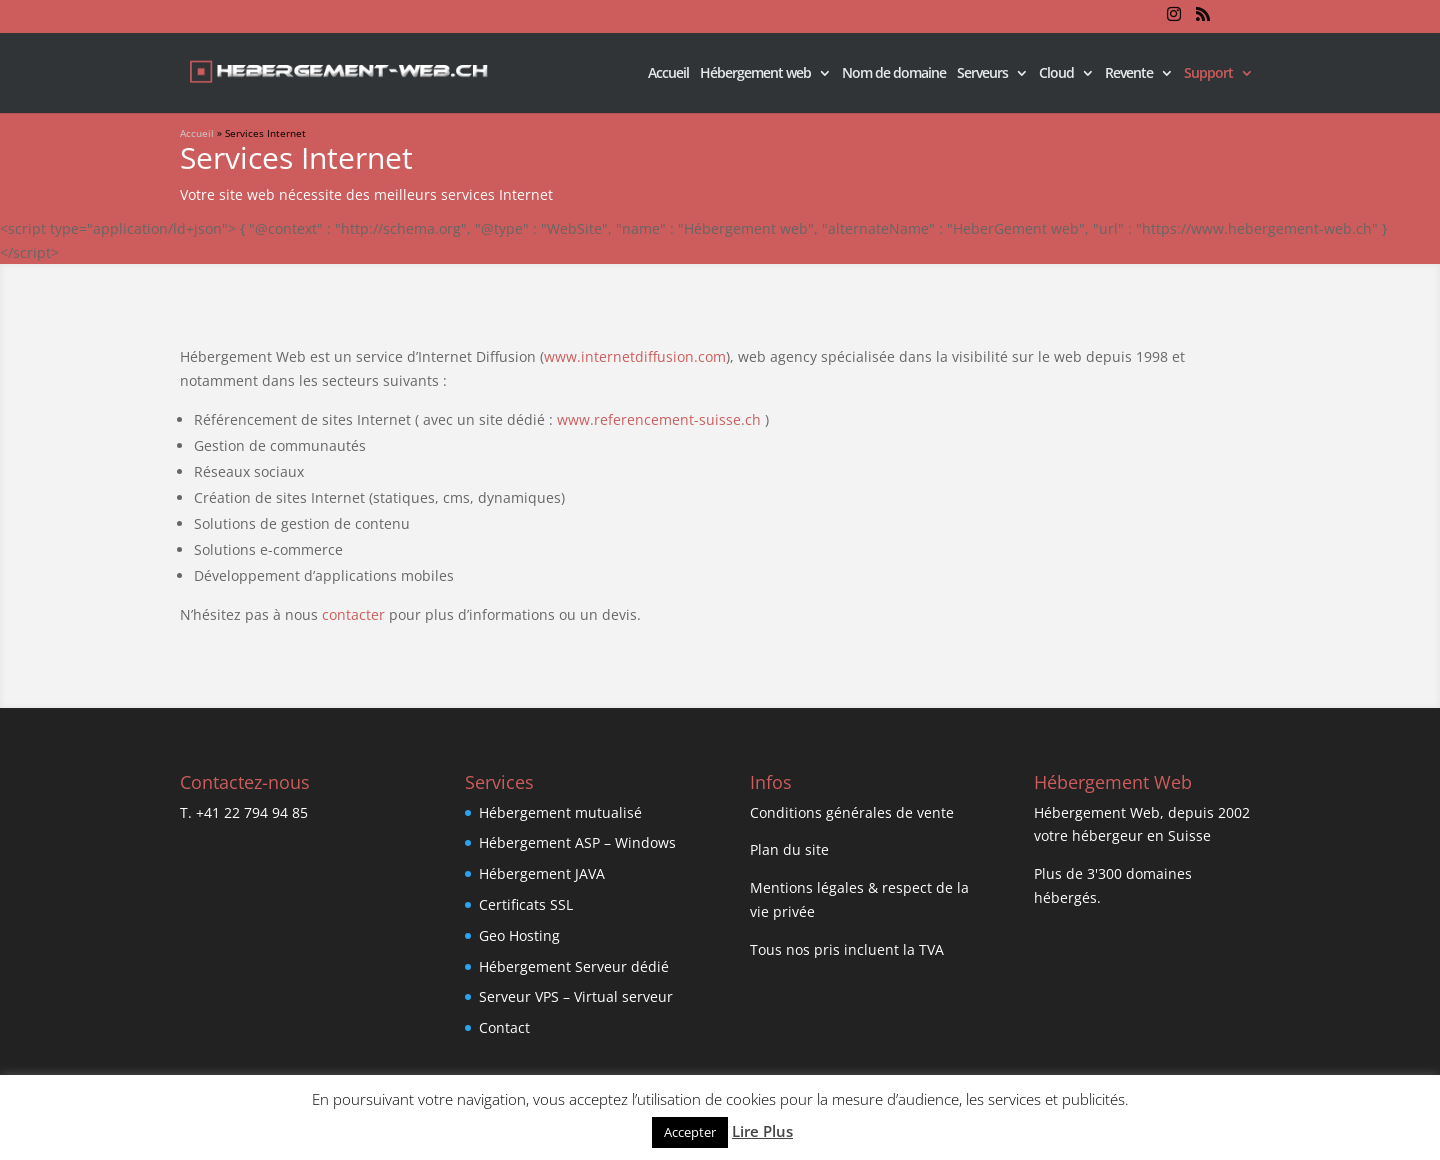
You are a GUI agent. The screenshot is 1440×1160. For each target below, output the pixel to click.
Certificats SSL (526, 904)
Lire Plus (762, 1131)
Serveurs (982, 74)
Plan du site (789, 849)
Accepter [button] (690, 1132)
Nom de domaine (894, 74)
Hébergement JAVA (542, 873)
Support (1208, 74)
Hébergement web (755, 74)
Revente (1129, 74)
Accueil (668, 74)
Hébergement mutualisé (560, 812)
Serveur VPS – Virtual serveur (576, 996)
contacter (353, 614)
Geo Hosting (519, 935)
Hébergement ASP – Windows (577, 842)
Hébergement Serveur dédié (574, 966)
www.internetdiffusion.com (635, 356)
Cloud (1056, 74)
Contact (504, 1027)
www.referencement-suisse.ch (659, 419)
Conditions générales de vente (852, 812)
